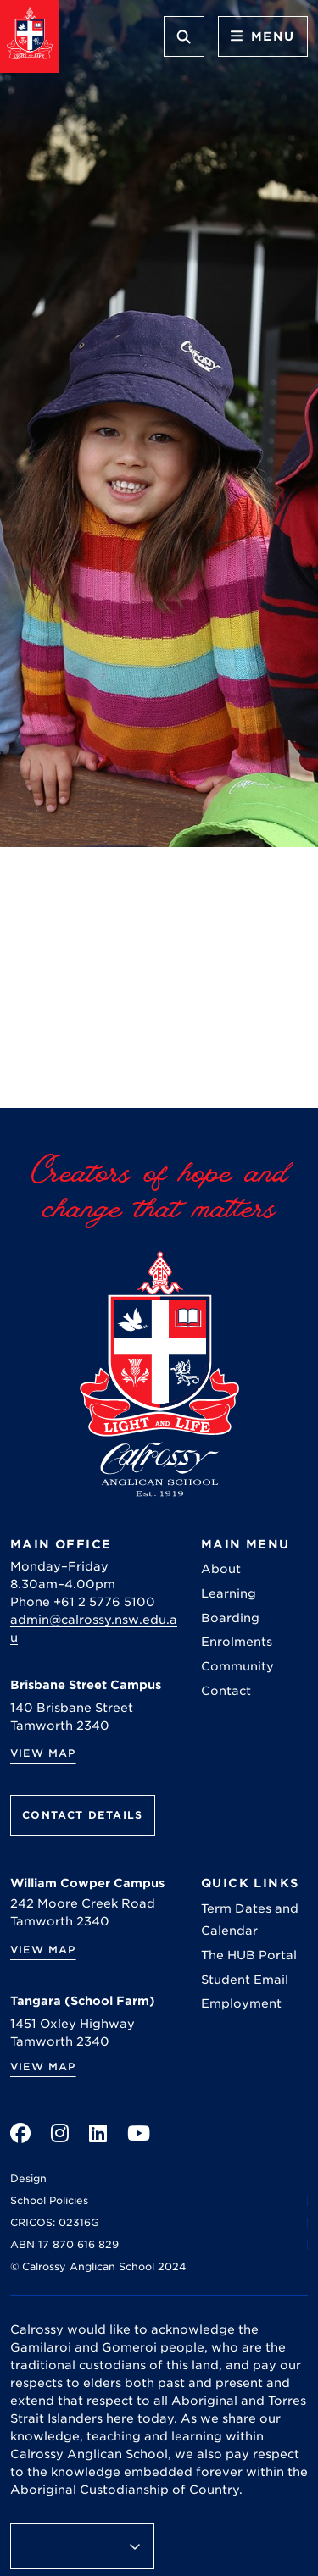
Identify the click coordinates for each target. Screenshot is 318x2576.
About (221, 1569)
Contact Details (82, 1815)
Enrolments (236, 1641)
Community (237, 1666)
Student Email (244, 1979)
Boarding (230, 1618)
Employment (241, 2003)
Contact (226, 1691)
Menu (263, 36)
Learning (228, 1593)
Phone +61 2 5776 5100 (82, 1602)
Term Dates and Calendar (249, 1919)
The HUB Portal (249, 1955)
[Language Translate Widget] (82, 2546)
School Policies (49, 2200)
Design (28, 2178)
